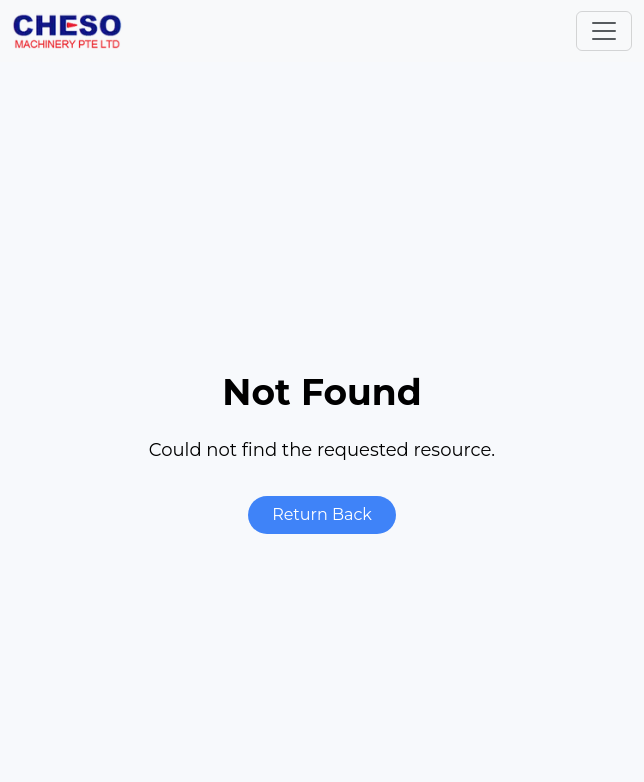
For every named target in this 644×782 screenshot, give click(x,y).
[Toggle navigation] (604, 31)
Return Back (322, 514)
